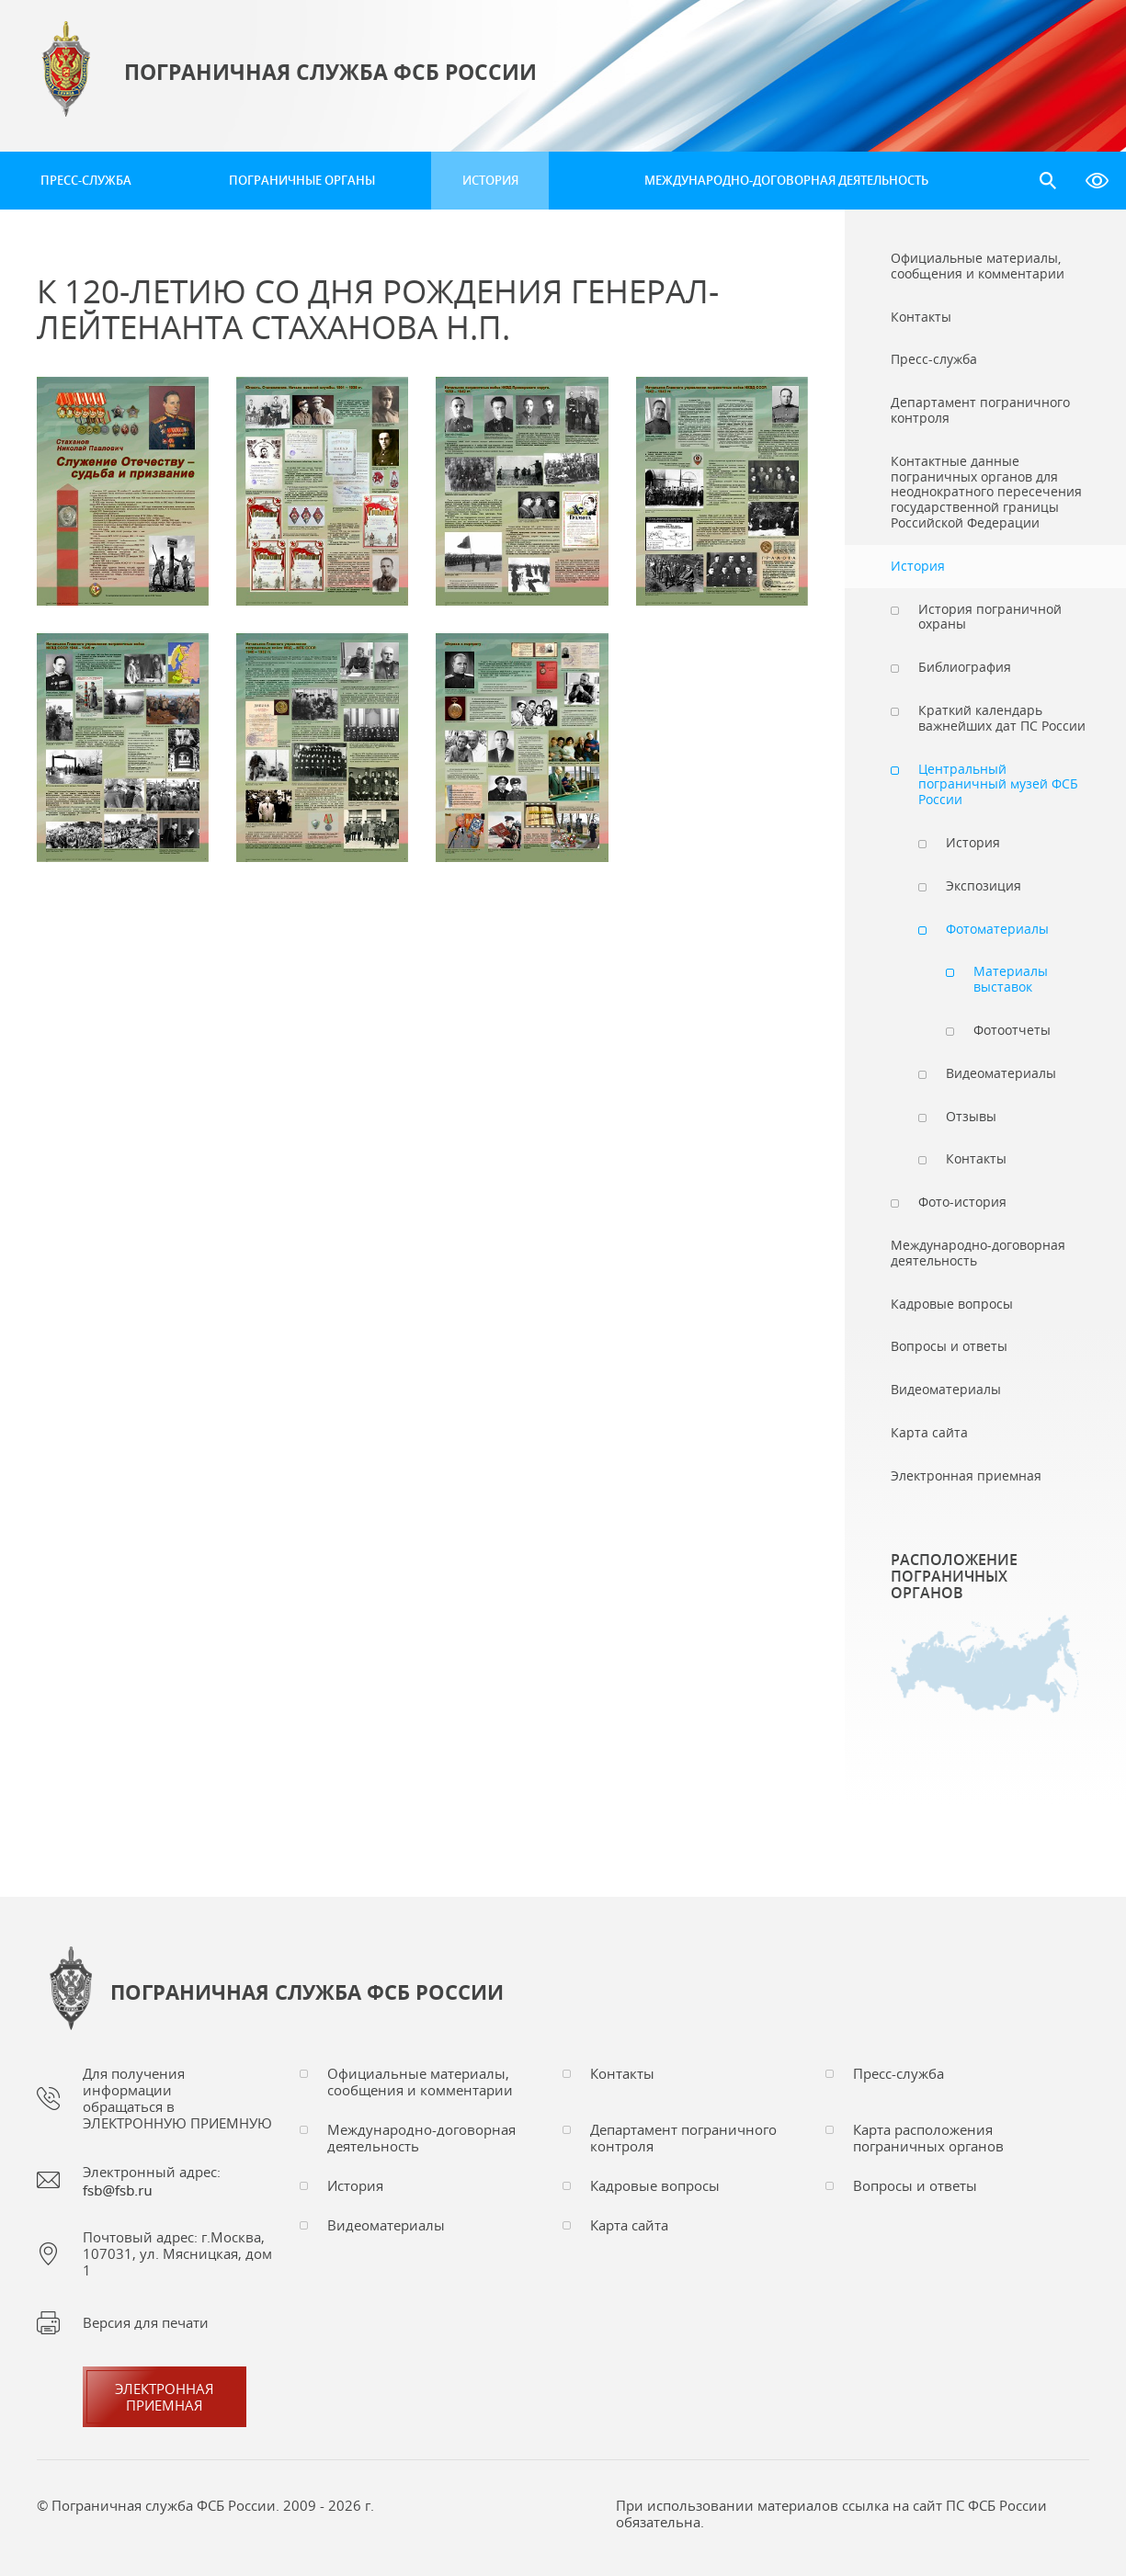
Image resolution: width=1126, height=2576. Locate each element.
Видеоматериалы (386, 2225)
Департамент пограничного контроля (683, 2137)
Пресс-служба (85, 180)
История (490, 180)
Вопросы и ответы (915, 2185)
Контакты (622, 2073)
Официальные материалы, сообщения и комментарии (420, 2081)
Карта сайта (629, 2225)
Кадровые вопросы (655, 2185)
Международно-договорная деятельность (786, 180)
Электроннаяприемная (164, 2396)
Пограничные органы (302, 180)
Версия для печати (146, 2322)
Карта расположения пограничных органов (928, 2137)
